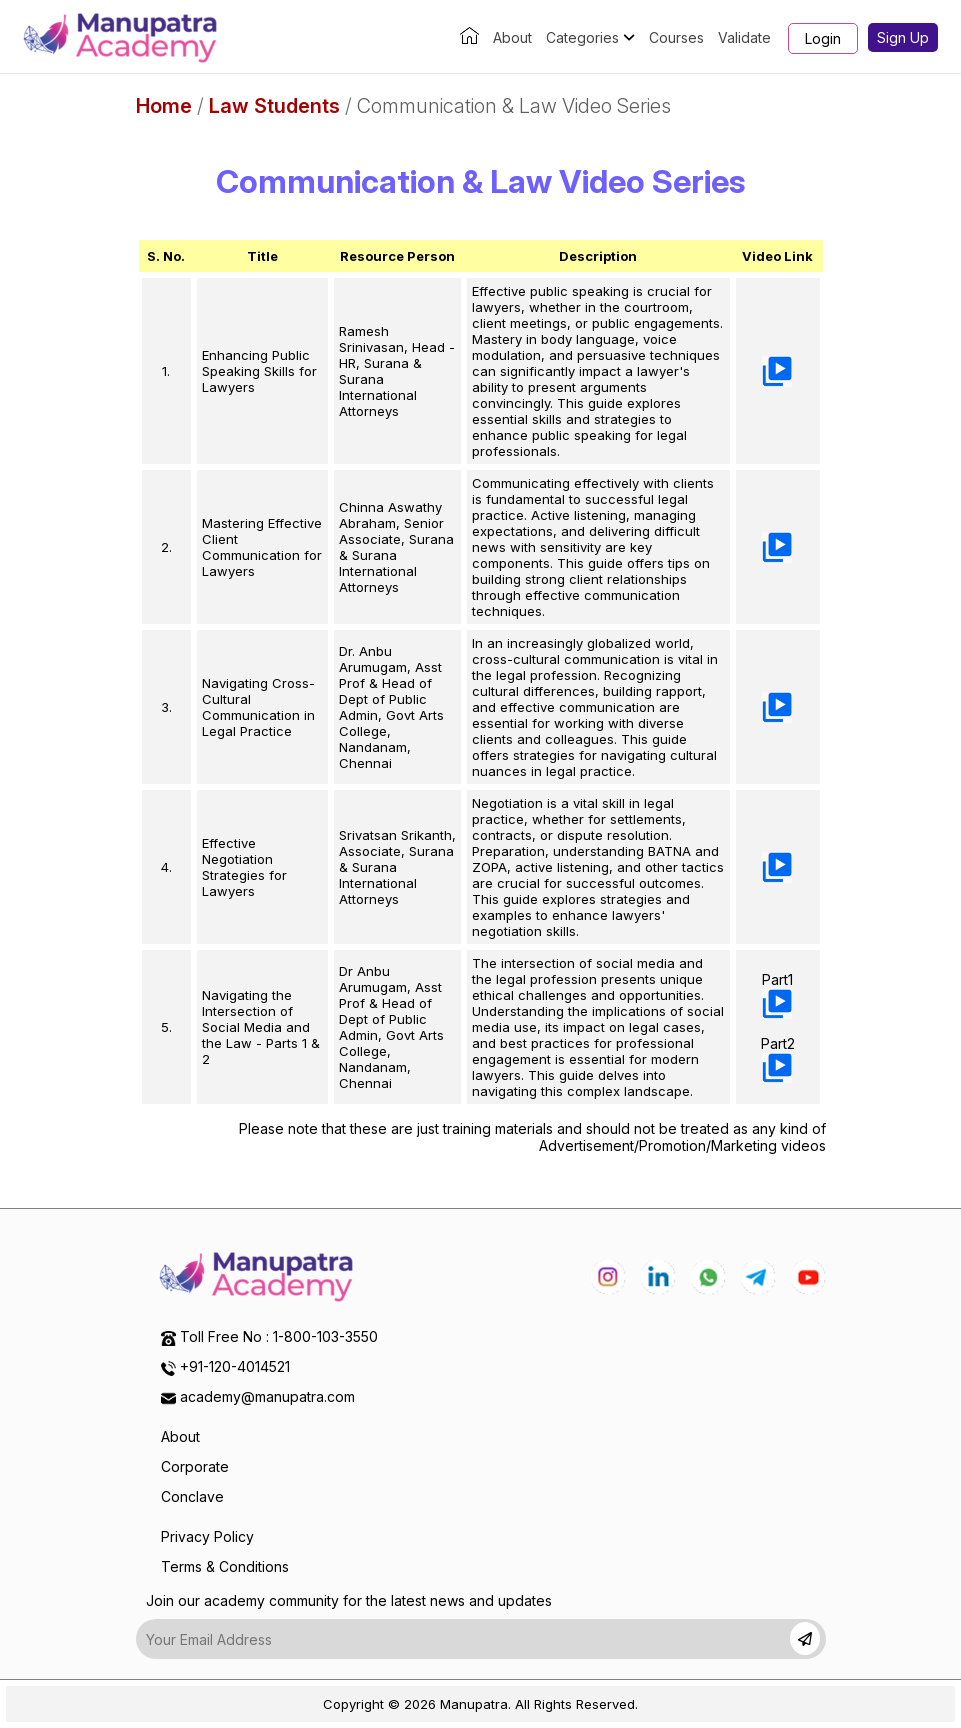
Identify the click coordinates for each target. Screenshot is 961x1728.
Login (823, 38)
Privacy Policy (207, 1536)
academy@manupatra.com (267, 1396)
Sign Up (903, 37)
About (512, 37)
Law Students (274, 106)
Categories (590, 37)
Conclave (192, 1496)
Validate (744, 37)
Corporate (195, 1466)
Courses (676, 37)
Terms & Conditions (225, 1566)
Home (164, 106)
